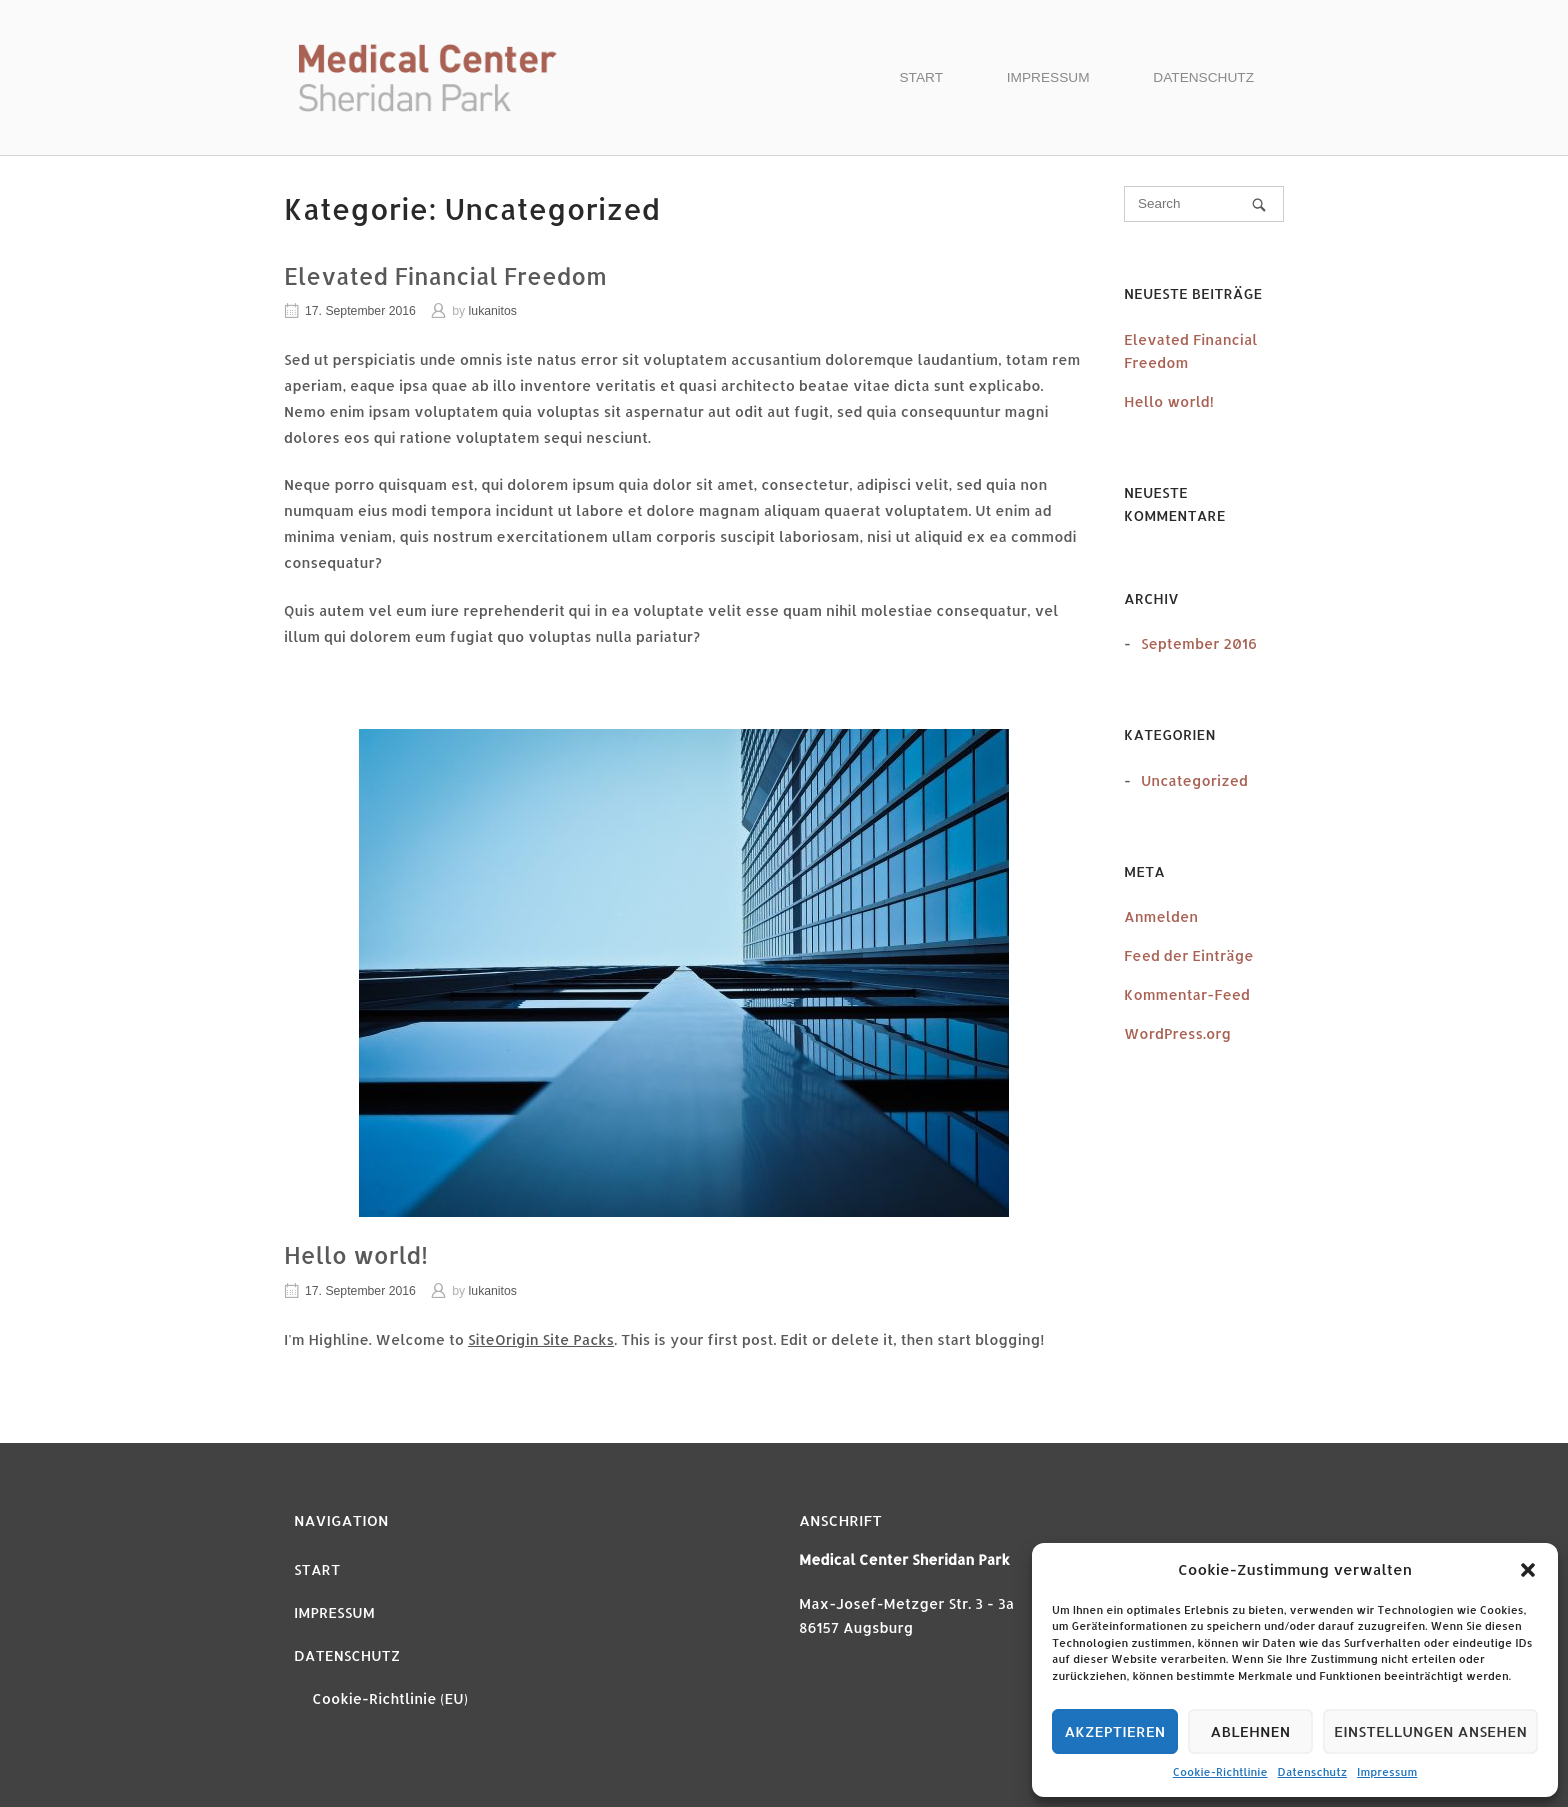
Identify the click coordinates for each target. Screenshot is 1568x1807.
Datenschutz (1312, 1772)
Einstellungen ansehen (1430, 1731)
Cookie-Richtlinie (1220, 1772)
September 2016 (1199, 643)
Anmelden (1161, 916)
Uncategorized (1194, 780)
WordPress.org (1177, 1033)
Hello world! (356, 1255)
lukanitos (493, 311)
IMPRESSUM (1048, 77)
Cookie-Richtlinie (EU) (389, 1698)
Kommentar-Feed (1187, 994)
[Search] (1259, 204)
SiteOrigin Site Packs (541, 1339)
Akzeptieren (1114, 1731)
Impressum (1387, 1772)
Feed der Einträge (1189, 955)
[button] (1528, 1570)
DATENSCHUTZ (1203, 77)
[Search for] (1204, 204)
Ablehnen (1250, 1731)
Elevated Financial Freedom (445, 276)
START (922, 77)
